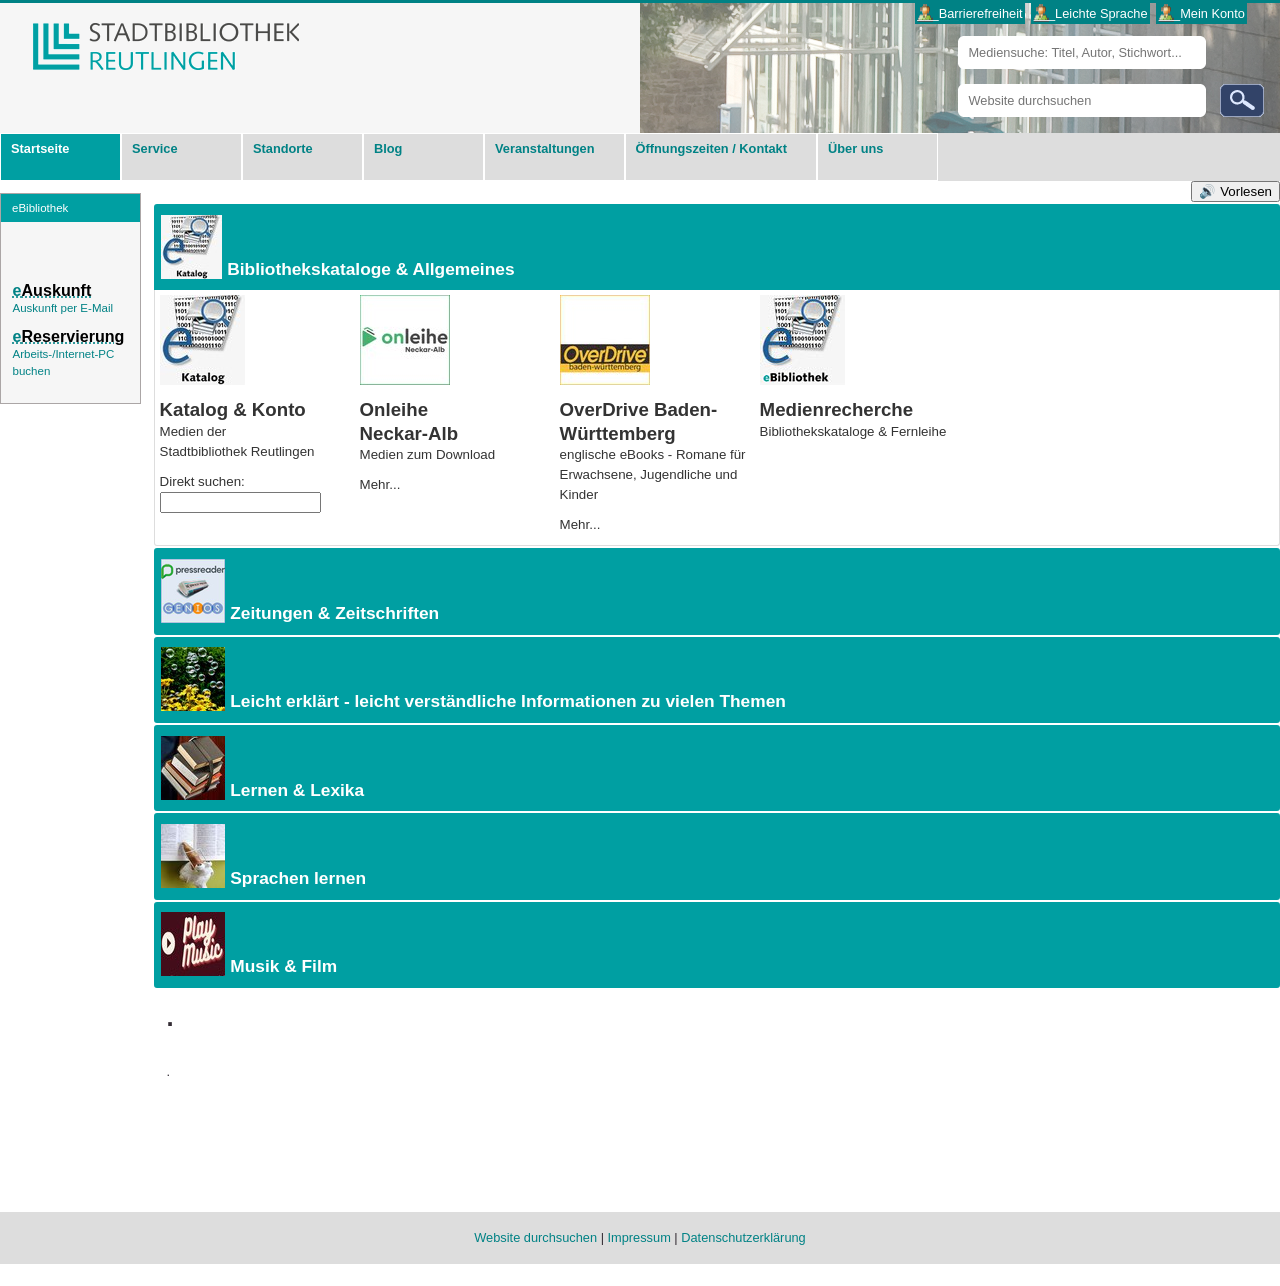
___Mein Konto (1202, 13)
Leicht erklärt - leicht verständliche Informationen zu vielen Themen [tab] (471, 679)
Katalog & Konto (233, 409)
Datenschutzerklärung (743, 1237)
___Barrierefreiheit (969, 13)
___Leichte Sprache (1091, 13)
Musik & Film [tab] (247, 944)
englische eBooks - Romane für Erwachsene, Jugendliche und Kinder (653, 474)
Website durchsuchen (957, 83)
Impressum (639, 1237)
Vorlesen (1246, 191)
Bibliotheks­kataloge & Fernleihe (853, 431)
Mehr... (380, 484)
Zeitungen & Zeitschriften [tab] (298, 591)
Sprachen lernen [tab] (261, 856)
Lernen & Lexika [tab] (261, 768)
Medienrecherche (836, 409)
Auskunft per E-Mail (63, 308)
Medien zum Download (428, 454)
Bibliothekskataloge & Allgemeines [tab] (336, 247)
